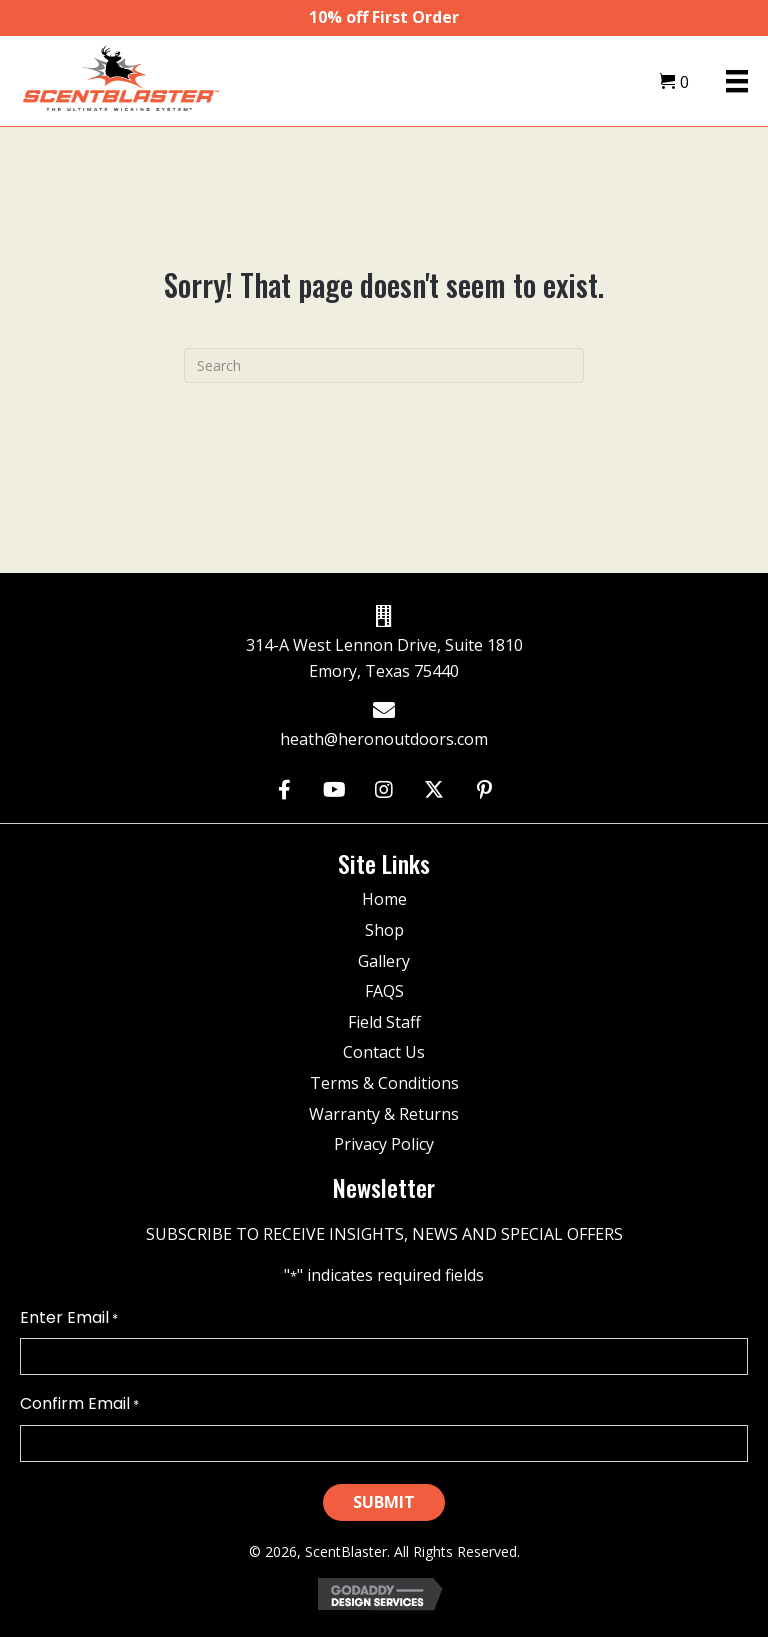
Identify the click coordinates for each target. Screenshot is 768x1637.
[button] (284, 790)
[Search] (384, 365)
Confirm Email (79, 1404)
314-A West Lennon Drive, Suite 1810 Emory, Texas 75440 (384, 658)
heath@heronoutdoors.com (384, 739)
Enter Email (69, 1318)
